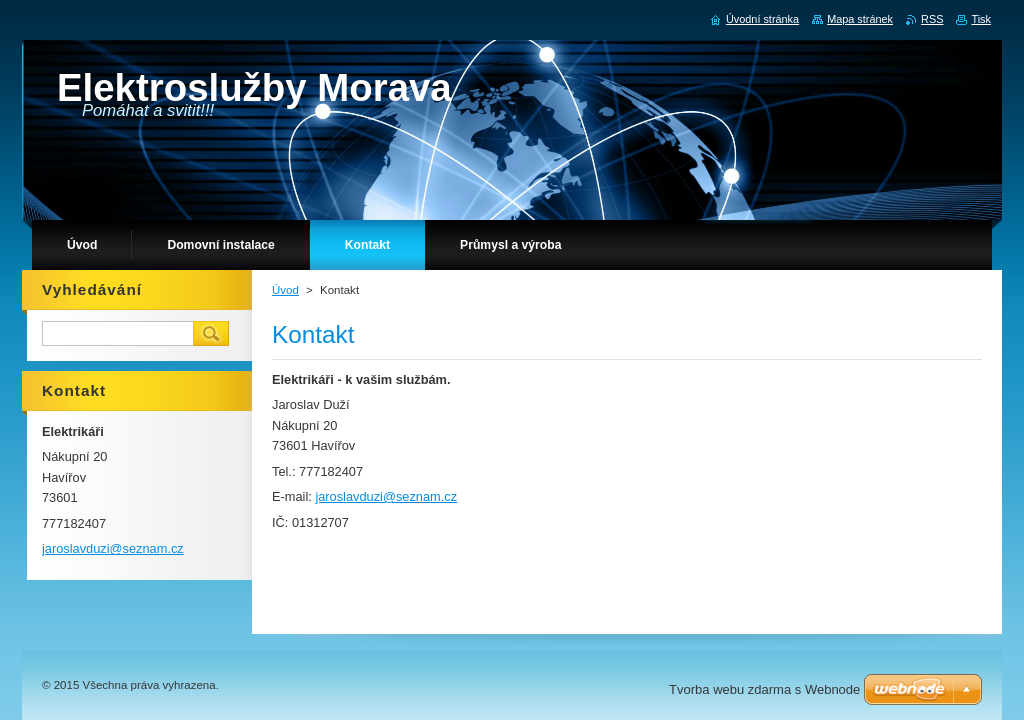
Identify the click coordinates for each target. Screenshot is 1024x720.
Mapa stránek (860, 19)
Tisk (981, 19)
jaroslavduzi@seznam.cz (386, 496)
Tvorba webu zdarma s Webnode (764, 689)
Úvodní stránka (762, 19)
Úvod (285, 290)
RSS (932, 19)
